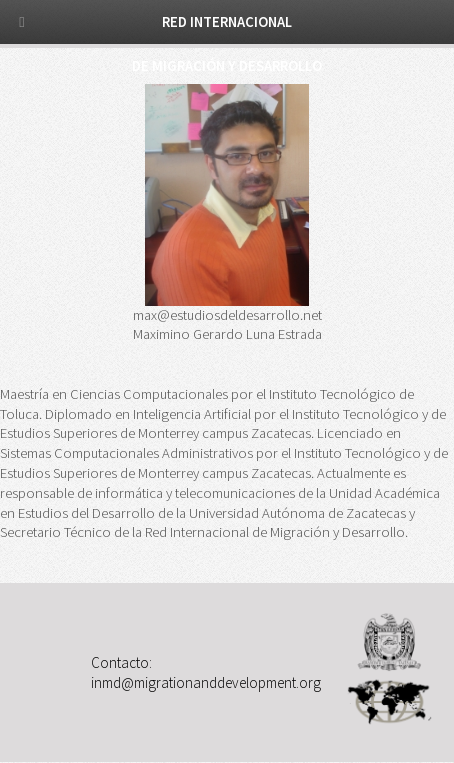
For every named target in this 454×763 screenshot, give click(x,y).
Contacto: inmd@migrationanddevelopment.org (206, 671)
